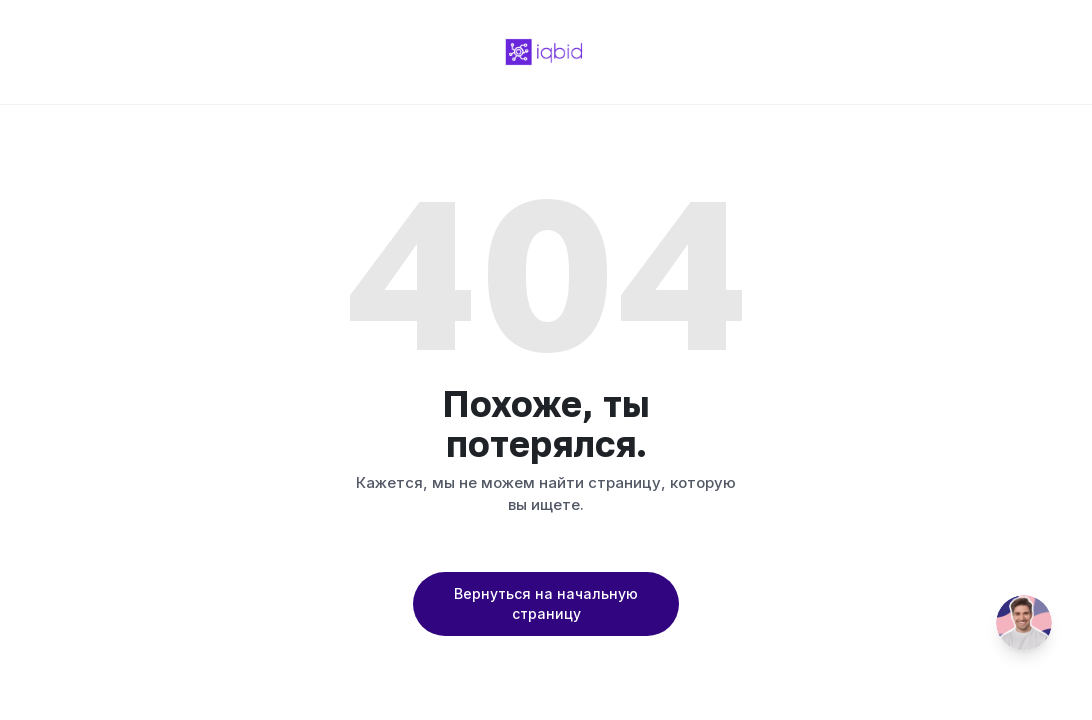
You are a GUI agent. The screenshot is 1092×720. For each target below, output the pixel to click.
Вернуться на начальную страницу (546, 603)
